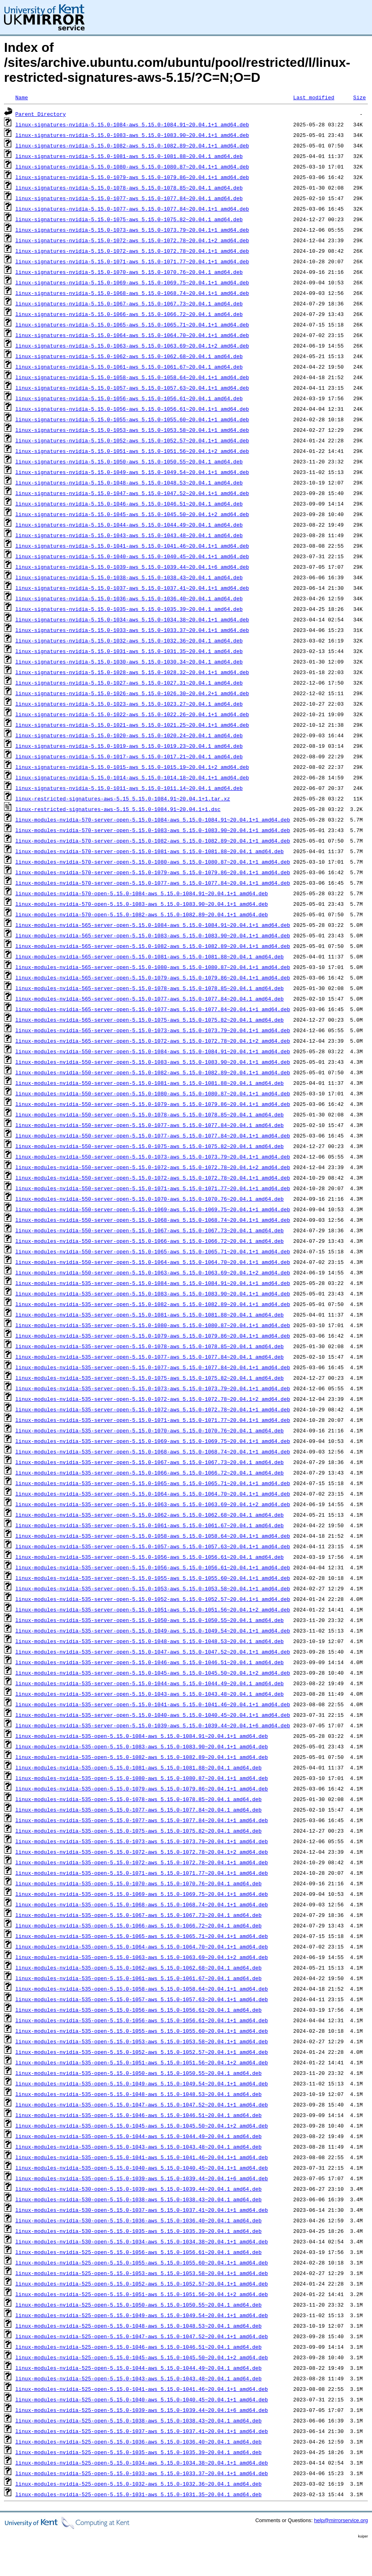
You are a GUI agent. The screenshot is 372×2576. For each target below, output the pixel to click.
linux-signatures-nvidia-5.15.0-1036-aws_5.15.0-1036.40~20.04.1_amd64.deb (129, 598)
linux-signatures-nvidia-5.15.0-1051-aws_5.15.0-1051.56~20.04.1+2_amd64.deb (132, 451)
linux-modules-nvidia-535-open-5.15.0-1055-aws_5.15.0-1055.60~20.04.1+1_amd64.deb (141, 2030)
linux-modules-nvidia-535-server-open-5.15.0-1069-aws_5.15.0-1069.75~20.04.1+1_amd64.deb (152, 1441)
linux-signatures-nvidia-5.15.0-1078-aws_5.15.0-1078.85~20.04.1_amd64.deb (129, 187)
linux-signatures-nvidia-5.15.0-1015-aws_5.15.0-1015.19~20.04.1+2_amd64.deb (132, 766)
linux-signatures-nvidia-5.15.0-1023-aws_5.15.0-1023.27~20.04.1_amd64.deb (129, 703)
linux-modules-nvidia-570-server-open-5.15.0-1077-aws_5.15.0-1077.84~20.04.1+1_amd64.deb (152, 882)
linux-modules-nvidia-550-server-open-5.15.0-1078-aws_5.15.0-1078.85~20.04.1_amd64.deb (149, 1114)
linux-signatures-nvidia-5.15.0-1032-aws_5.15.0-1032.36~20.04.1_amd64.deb (129, 640)
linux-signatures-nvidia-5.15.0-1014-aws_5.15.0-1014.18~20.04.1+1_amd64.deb (132, 777)
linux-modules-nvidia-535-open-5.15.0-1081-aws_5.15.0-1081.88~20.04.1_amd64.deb (138, 1767)
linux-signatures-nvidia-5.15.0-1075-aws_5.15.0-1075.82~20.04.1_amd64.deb (129, 219)
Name (21, 97)
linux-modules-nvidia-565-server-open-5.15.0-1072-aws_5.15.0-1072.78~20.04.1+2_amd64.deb (152, 1040)
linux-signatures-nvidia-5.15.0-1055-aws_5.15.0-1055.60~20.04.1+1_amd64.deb (132, 419)
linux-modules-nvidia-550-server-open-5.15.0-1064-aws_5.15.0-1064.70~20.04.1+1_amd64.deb (152, 1262)
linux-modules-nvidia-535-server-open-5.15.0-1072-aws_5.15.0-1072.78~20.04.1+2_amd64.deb (152, 1398)
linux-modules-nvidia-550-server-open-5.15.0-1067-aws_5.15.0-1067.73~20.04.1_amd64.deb (149, 1230)
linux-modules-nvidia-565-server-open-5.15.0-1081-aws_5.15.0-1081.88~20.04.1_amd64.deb (149, 956)
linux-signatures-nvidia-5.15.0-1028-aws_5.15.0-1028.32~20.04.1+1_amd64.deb (132, 672)
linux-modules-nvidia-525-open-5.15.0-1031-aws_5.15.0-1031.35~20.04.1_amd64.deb (138, 2494)
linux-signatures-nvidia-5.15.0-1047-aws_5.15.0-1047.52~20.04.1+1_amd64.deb (132, 493)
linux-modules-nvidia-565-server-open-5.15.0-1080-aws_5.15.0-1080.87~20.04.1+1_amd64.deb (152, 967)
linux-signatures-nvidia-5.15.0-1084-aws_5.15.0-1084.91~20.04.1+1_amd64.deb (132, 124)
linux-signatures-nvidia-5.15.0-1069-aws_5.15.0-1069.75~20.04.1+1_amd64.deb (132, 282)
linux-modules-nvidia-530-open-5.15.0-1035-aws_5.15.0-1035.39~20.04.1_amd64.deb (138, 2231)
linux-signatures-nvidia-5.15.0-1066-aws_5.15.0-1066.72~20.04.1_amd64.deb (129, 314)
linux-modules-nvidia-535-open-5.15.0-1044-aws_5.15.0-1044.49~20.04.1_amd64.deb (138, 2136)
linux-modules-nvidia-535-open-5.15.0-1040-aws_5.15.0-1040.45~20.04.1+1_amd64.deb (141, 2167)
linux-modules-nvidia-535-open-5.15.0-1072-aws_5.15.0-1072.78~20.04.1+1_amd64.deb (141, 1862)
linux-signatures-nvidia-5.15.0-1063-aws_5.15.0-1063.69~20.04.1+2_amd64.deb (132, 345)
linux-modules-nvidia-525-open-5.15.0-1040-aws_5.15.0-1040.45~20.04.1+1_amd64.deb (141, 2399)
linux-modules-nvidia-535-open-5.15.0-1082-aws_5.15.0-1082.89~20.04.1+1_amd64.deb (141, 1757)
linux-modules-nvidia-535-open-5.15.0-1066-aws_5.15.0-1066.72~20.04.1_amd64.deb (138, 1925)
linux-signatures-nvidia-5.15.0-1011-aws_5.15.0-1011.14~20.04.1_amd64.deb (129, 788)
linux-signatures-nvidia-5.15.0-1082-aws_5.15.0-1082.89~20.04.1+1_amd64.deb (132, 145)
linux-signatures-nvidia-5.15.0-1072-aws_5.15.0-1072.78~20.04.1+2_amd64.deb (132, 240)
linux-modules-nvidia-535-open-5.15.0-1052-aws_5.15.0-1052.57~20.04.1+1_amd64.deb (141, 2051)
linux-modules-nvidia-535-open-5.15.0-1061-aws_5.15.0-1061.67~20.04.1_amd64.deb (138, 1978)
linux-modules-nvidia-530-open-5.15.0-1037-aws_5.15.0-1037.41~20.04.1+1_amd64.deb (141, 2209)
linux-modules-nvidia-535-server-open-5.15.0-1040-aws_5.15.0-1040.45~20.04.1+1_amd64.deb (152, 1714)
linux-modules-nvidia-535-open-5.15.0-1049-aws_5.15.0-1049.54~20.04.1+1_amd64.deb (141, 2083)
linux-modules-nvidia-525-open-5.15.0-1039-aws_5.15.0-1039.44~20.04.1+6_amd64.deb (141, 2410)
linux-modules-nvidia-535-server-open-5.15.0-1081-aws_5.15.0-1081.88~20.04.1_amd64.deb (149, 1314)
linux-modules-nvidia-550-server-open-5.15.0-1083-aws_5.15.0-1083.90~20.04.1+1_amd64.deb (152, 1061)
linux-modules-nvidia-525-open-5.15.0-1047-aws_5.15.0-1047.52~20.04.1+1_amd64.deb (141, 2336)
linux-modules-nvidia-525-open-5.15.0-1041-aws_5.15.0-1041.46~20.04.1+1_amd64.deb (141, 2388)
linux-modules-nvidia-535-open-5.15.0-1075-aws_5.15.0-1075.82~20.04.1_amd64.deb (138, 1830)
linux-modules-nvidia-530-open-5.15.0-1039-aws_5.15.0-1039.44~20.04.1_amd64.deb (138, 2188)
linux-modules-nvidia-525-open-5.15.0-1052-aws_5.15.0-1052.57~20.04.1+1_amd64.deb (141, 2283)
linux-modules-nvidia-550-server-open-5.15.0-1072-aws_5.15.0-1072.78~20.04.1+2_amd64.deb (152, 1167)
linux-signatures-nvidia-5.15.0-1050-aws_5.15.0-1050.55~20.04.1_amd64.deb (129, 461)
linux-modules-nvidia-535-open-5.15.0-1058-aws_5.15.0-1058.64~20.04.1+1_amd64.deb (141, 1988)
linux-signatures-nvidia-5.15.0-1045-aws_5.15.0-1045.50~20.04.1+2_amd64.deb (132, 514)
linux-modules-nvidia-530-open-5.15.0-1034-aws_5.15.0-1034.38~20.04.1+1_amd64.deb (141, 2241)
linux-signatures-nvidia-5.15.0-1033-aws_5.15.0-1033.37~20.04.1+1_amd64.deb (132, 630)
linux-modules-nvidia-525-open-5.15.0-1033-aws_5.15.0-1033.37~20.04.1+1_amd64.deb (141, 2473)
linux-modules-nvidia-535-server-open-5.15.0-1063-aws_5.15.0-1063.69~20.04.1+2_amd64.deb (152, 1504)
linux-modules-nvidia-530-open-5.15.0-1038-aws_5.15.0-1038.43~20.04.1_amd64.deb (138, 2199)
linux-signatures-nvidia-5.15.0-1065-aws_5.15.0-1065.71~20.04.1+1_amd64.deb (132, 324)
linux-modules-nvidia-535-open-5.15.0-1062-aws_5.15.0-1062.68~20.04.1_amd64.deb (138, 1967)
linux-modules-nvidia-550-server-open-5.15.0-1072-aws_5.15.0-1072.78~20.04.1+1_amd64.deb (152, 1177)
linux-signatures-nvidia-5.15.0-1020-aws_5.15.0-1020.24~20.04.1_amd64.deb (129, 735)
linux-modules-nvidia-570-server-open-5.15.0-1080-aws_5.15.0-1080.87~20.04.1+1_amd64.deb (152, 861)
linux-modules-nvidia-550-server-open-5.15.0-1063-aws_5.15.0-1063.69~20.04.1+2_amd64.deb (152, 1272)
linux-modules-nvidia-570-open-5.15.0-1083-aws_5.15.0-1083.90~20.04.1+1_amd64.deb (141, 903)
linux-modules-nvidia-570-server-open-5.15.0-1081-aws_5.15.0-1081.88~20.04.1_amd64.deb (149, 851)
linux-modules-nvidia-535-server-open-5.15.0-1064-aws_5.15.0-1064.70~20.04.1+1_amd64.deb (152, 1493)
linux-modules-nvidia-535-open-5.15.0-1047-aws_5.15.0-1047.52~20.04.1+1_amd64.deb (141, 2104)
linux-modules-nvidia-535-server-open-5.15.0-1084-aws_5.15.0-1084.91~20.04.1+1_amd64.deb (152, 1283)
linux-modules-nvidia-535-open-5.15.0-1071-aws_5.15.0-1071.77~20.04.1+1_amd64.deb (141, 1872)
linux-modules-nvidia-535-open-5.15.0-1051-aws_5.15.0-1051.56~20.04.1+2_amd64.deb (141, 2062)
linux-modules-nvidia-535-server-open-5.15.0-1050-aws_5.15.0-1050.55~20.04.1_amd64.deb (149, 1620)
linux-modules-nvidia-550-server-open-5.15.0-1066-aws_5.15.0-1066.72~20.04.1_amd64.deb (149, 1240)
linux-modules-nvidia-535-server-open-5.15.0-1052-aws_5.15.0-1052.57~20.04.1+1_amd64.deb (152, 1599)
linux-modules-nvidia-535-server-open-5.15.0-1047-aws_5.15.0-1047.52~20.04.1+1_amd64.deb (152, 1651)
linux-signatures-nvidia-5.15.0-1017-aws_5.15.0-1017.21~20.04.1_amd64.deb (129, 756)
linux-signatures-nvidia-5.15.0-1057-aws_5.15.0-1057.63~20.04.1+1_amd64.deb (132, 387)
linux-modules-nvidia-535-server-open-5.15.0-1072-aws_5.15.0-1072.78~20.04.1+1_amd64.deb (152, 1409)
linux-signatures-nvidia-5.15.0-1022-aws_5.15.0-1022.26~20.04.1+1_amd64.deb (132, 714)
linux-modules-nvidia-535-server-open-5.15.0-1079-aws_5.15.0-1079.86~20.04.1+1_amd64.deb (152, 1335)
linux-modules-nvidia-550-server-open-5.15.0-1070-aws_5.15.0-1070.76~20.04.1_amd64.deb (149, 1198)
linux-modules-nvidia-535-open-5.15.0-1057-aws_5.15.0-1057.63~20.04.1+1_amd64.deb (141, 1999)
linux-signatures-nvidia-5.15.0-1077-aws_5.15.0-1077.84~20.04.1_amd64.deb (129, 198)
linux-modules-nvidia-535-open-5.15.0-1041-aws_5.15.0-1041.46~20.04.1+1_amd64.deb (141, 2157)
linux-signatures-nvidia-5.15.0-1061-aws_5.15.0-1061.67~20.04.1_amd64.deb (129, 366)
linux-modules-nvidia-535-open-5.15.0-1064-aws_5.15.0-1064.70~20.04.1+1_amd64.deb (141, 1946)
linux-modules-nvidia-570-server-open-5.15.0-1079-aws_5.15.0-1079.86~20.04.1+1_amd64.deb (152, 872)
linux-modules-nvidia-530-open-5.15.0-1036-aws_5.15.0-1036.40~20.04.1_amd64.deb (138, 2220)
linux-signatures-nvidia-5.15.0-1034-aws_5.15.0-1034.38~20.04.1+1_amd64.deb (132, 619)
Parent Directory (40, 113)
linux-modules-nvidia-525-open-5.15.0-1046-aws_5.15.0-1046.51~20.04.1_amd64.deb (138, 2346)
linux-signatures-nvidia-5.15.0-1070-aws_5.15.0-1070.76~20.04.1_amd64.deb (129, 271)
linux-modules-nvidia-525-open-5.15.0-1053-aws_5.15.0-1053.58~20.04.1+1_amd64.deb (141, 2273)
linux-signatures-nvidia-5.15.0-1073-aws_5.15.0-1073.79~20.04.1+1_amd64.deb (132, 229)
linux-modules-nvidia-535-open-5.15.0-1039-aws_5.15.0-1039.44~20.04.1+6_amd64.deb (141, 2178)
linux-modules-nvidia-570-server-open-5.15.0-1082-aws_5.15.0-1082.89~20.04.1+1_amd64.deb (152, 840)
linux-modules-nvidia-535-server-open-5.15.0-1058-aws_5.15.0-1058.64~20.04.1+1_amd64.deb (152, 1535)
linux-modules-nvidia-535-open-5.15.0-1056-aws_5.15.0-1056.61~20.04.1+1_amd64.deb (141, 2020)
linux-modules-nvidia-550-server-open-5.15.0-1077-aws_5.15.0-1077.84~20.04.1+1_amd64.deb (152, 1135)
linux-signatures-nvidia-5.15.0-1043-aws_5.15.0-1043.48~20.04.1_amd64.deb (129, 535)
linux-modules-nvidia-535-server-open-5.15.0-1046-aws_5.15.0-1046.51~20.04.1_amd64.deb (149, 1662)
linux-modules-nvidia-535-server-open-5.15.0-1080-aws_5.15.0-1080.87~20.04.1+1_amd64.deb (152, 1325)
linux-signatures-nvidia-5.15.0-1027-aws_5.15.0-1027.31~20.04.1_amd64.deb (129, 682)
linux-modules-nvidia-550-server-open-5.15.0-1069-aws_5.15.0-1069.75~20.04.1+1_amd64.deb (152, 1209)
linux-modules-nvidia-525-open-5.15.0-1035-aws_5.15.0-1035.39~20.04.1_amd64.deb (138, 2452)
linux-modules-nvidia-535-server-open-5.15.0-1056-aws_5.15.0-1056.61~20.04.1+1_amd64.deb (152, 1567)
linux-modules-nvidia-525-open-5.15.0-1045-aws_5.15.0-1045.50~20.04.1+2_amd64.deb (141, 2357)
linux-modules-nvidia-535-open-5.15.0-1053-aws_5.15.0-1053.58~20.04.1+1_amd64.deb (141, 2041)
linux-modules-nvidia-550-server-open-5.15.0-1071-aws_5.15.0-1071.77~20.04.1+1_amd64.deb (152, 1188)
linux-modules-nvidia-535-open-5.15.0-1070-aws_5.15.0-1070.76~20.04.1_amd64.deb (138, 1883)
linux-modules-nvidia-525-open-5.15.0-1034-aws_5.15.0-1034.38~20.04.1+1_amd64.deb (141, 2462)
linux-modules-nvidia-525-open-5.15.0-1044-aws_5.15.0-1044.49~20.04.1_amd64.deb (138, 2367)
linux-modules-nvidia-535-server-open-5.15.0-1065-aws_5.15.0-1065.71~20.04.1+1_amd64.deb (152, 1483)
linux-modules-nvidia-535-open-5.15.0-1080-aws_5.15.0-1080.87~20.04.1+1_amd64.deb (141, 1778)
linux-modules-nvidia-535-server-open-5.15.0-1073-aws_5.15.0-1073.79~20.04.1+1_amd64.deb (152, 1388)
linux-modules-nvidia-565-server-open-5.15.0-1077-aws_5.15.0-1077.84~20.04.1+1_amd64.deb (152, 1009)
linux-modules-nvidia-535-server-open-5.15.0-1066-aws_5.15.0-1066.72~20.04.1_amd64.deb (149, 1472)
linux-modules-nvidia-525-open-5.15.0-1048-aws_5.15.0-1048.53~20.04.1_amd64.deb (138, 2325)
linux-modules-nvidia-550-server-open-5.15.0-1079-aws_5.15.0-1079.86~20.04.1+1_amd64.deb (152, 1104)
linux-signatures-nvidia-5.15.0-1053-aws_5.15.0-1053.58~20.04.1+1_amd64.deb (132, 429)
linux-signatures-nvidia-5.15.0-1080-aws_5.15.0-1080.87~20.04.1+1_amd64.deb (132, 166)
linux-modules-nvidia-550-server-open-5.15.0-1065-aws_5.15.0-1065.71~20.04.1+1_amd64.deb (152, 1251)
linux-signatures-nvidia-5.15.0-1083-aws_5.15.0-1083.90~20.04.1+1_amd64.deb (132, 135)
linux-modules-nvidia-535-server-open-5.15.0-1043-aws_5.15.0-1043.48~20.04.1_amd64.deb (149, 1693)
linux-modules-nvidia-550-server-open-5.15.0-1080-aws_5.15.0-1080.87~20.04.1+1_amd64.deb (152, 1093)
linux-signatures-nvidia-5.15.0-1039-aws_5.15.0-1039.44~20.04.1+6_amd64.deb (132, 566)
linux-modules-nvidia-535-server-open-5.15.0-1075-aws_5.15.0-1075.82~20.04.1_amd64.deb (149, 1377)
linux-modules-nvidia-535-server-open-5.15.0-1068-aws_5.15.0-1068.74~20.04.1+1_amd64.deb (152, 1451)
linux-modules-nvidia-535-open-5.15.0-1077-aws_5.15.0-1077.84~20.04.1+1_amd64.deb (141, 1820)
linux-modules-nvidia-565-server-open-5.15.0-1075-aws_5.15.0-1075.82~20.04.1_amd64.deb (149, 1019)
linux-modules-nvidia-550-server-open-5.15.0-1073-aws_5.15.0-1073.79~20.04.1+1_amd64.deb (152, 1156)
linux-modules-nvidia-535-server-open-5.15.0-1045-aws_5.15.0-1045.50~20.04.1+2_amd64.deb (152, 1672)
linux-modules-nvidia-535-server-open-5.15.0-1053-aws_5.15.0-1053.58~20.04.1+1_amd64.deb (152, 1588)
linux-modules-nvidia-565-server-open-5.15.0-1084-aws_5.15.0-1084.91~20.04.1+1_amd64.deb (152, 924)
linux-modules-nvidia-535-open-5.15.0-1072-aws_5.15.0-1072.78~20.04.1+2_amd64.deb (141, 1851)
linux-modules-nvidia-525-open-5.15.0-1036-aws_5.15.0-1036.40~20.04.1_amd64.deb (138, 2441)
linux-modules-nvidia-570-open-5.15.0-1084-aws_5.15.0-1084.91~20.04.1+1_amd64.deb (141, 893)
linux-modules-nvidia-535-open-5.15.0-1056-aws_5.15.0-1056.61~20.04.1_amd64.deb (138, 2009)
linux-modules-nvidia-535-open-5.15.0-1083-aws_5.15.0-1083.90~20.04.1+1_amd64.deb (141, 1746)
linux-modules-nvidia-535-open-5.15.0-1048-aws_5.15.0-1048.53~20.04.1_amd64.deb (138, 2094)
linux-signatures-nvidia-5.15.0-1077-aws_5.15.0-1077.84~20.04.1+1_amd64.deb (132, 208)
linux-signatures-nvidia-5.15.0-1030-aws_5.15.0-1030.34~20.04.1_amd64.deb (129, 661)
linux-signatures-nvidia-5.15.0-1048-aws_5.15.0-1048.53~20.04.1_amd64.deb (129, 482)
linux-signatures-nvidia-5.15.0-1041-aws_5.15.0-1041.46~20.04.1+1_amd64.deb (132, 545)
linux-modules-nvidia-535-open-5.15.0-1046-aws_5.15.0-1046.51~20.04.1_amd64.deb (138, 2115)
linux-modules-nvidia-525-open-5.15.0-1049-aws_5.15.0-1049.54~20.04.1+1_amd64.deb (141, 2315)
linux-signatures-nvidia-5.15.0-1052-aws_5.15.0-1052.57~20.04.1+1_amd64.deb (132, 440)
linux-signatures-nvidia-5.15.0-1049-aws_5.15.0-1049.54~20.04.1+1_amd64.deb (132, 472)
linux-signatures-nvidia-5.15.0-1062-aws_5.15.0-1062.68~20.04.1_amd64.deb (129, 356)
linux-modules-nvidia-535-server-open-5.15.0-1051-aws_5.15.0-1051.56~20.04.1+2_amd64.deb (152, 1609)
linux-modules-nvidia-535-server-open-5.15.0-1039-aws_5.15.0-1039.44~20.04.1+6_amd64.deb (152, 1725)
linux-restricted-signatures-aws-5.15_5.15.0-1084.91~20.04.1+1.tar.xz (122, 798)
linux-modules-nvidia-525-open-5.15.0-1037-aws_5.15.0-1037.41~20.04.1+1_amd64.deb (141, 2431)
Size (359, 97)
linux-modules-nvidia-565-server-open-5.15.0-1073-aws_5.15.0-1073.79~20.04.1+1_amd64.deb (152, 1030)
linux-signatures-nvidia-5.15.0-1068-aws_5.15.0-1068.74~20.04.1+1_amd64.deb (132, 293)
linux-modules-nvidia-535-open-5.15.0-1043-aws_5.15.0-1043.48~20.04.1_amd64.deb (138, 2146)
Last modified (313, 97)
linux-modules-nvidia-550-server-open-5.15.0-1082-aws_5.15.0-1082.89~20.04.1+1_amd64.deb (152, 1072)
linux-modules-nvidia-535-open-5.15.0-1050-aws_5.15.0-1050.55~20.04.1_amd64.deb (138, 2073)
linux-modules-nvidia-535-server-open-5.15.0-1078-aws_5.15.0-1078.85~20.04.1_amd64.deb (149, 1346)
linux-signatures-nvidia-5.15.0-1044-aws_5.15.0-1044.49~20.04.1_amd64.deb (129, 524)
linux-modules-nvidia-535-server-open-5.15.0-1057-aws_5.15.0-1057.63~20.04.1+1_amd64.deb (152, 1546)
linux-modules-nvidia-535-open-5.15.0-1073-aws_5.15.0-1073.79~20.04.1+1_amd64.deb (141, 1841)
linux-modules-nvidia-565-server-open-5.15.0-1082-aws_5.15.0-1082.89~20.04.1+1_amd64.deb (152, 946)
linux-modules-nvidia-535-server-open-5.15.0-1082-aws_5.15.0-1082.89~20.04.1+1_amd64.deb (152, 1304)
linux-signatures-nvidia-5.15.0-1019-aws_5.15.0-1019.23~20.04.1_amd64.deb (129, 745)
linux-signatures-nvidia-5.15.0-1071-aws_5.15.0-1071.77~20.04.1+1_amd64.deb (132, 261)
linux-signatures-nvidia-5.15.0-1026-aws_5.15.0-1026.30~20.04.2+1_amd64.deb (132, 693)
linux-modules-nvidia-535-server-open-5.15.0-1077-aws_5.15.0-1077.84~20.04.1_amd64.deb (149, 1356)
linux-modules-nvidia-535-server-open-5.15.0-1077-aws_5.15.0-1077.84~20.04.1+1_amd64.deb (152, 1367)
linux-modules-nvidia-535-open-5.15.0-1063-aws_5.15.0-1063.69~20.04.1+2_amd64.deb (141, 1957)
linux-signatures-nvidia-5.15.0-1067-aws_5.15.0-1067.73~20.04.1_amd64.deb (129, 303)
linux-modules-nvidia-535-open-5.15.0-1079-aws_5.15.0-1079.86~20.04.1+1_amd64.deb (141, 1788)
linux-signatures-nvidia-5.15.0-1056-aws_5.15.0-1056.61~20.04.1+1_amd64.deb (132, 408)
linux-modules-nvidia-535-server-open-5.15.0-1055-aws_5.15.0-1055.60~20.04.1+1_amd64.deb (152, 1577)
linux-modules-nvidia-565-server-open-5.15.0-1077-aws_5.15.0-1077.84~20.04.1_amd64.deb (149, 998)
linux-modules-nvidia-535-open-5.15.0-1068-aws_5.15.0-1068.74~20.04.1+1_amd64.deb (141, 1904)
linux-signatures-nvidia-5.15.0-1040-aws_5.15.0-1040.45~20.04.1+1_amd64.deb (132, 556)
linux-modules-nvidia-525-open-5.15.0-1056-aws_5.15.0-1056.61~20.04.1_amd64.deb (138, 2252)
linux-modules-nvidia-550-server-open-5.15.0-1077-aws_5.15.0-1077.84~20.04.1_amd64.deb (149, 1125)
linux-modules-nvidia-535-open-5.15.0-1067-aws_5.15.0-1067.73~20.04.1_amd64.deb (138, 1915)
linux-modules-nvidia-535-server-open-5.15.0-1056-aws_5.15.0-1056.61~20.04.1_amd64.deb (149, 1556)
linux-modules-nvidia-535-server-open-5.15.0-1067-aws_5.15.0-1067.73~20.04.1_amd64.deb (149, 1462)
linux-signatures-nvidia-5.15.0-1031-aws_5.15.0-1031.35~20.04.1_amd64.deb (129, 651)
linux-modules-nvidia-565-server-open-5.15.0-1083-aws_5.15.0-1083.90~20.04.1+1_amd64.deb (152, 935)
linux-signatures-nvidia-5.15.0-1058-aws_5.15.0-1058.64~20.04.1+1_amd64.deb (132, 377)
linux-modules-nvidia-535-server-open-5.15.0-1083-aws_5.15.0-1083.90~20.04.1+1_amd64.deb (152, 1293)
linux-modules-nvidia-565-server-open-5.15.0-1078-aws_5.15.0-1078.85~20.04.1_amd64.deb (149, 988)
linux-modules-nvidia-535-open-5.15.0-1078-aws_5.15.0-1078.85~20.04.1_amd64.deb (138, 1799)
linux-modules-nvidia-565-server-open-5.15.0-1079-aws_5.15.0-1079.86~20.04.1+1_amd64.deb (152, 977)
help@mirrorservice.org (341, 2520)
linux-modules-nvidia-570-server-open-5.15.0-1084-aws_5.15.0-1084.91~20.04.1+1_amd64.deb (152, 819)
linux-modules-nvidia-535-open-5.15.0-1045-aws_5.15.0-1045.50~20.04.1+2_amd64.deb (141, 2125)
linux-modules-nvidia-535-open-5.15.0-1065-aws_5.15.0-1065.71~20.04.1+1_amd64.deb (141, 1936)
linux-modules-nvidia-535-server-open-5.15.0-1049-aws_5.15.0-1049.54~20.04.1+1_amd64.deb (152, 1630)
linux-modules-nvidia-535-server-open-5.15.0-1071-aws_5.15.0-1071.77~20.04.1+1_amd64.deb (152, 1420)
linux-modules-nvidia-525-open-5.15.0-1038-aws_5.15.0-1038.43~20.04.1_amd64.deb (138, 2420)
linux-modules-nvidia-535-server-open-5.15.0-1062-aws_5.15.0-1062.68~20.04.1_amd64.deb (149, 1514)
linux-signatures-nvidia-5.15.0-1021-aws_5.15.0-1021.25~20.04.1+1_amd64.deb (132, 724)
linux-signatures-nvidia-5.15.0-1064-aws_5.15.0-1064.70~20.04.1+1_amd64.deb (132, 335)
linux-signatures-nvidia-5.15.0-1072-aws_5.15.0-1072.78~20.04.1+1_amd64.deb (132, 250)
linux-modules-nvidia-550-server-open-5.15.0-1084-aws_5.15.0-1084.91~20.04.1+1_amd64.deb (152, 1051)
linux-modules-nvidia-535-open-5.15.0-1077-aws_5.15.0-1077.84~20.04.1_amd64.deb (138, 1809)
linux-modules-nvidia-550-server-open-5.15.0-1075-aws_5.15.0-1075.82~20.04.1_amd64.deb (149, 1146)
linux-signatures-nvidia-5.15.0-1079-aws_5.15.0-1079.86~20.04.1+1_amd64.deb (132, 177)
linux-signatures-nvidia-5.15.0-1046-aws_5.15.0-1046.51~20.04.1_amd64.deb (129, 503)
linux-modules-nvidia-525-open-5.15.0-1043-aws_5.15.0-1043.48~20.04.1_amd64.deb (138, 2378)
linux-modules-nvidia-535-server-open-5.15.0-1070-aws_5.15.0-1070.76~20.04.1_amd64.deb (149, 1430)
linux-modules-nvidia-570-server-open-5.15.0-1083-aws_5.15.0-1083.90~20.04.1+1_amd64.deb (152, 830)
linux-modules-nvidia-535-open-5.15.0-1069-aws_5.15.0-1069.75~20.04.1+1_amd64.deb (141, 1893)
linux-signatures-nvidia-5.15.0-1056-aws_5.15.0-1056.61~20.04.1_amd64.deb (129, 398)
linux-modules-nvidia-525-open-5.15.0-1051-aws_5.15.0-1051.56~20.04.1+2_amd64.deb (141, 2294)
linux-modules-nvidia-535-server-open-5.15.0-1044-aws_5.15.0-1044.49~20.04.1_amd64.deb (149, 1683)
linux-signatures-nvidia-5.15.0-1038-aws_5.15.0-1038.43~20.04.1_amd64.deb (129, 577)
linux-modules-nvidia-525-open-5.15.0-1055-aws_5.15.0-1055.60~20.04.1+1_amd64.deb (141, 2262)
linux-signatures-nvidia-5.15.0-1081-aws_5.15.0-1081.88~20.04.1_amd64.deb (129, 156)
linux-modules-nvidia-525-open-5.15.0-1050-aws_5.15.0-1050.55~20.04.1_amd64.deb (138, 2304)
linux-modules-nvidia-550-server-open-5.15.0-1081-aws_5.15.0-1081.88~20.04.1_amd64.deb (149, 1082)
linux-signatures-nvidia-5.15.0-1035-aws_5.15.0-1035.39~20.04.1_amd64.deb (129, 609)
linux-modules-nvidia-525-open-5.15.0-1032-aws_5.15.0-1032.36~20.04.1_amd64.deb (138, 2483)
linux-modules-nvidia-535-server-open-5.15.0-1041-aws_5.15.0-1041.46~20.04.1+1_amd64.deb (152, 1704)
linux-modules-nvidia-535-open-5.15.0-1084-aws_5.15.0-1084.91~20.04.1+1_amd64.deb (141, 1735)
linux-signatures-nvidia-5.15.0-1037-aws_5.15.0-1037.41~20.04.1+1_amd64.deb (132, 587)
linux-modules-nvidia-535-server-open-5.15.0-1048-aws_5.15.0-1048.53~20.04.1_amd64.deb (149, 1641)
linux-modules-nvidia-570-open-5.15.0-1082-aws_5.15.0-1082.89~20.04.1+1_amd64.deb (141, 914)
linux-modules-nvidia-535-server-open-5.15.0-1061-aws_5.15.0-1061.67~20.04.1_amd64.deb (149, 1525)
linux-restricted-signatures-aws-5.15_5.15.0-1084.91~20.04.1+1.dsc (118, 809)
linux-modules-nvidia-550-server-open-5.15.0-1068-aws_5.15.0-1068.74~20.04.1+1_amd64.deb (152, 1219)
